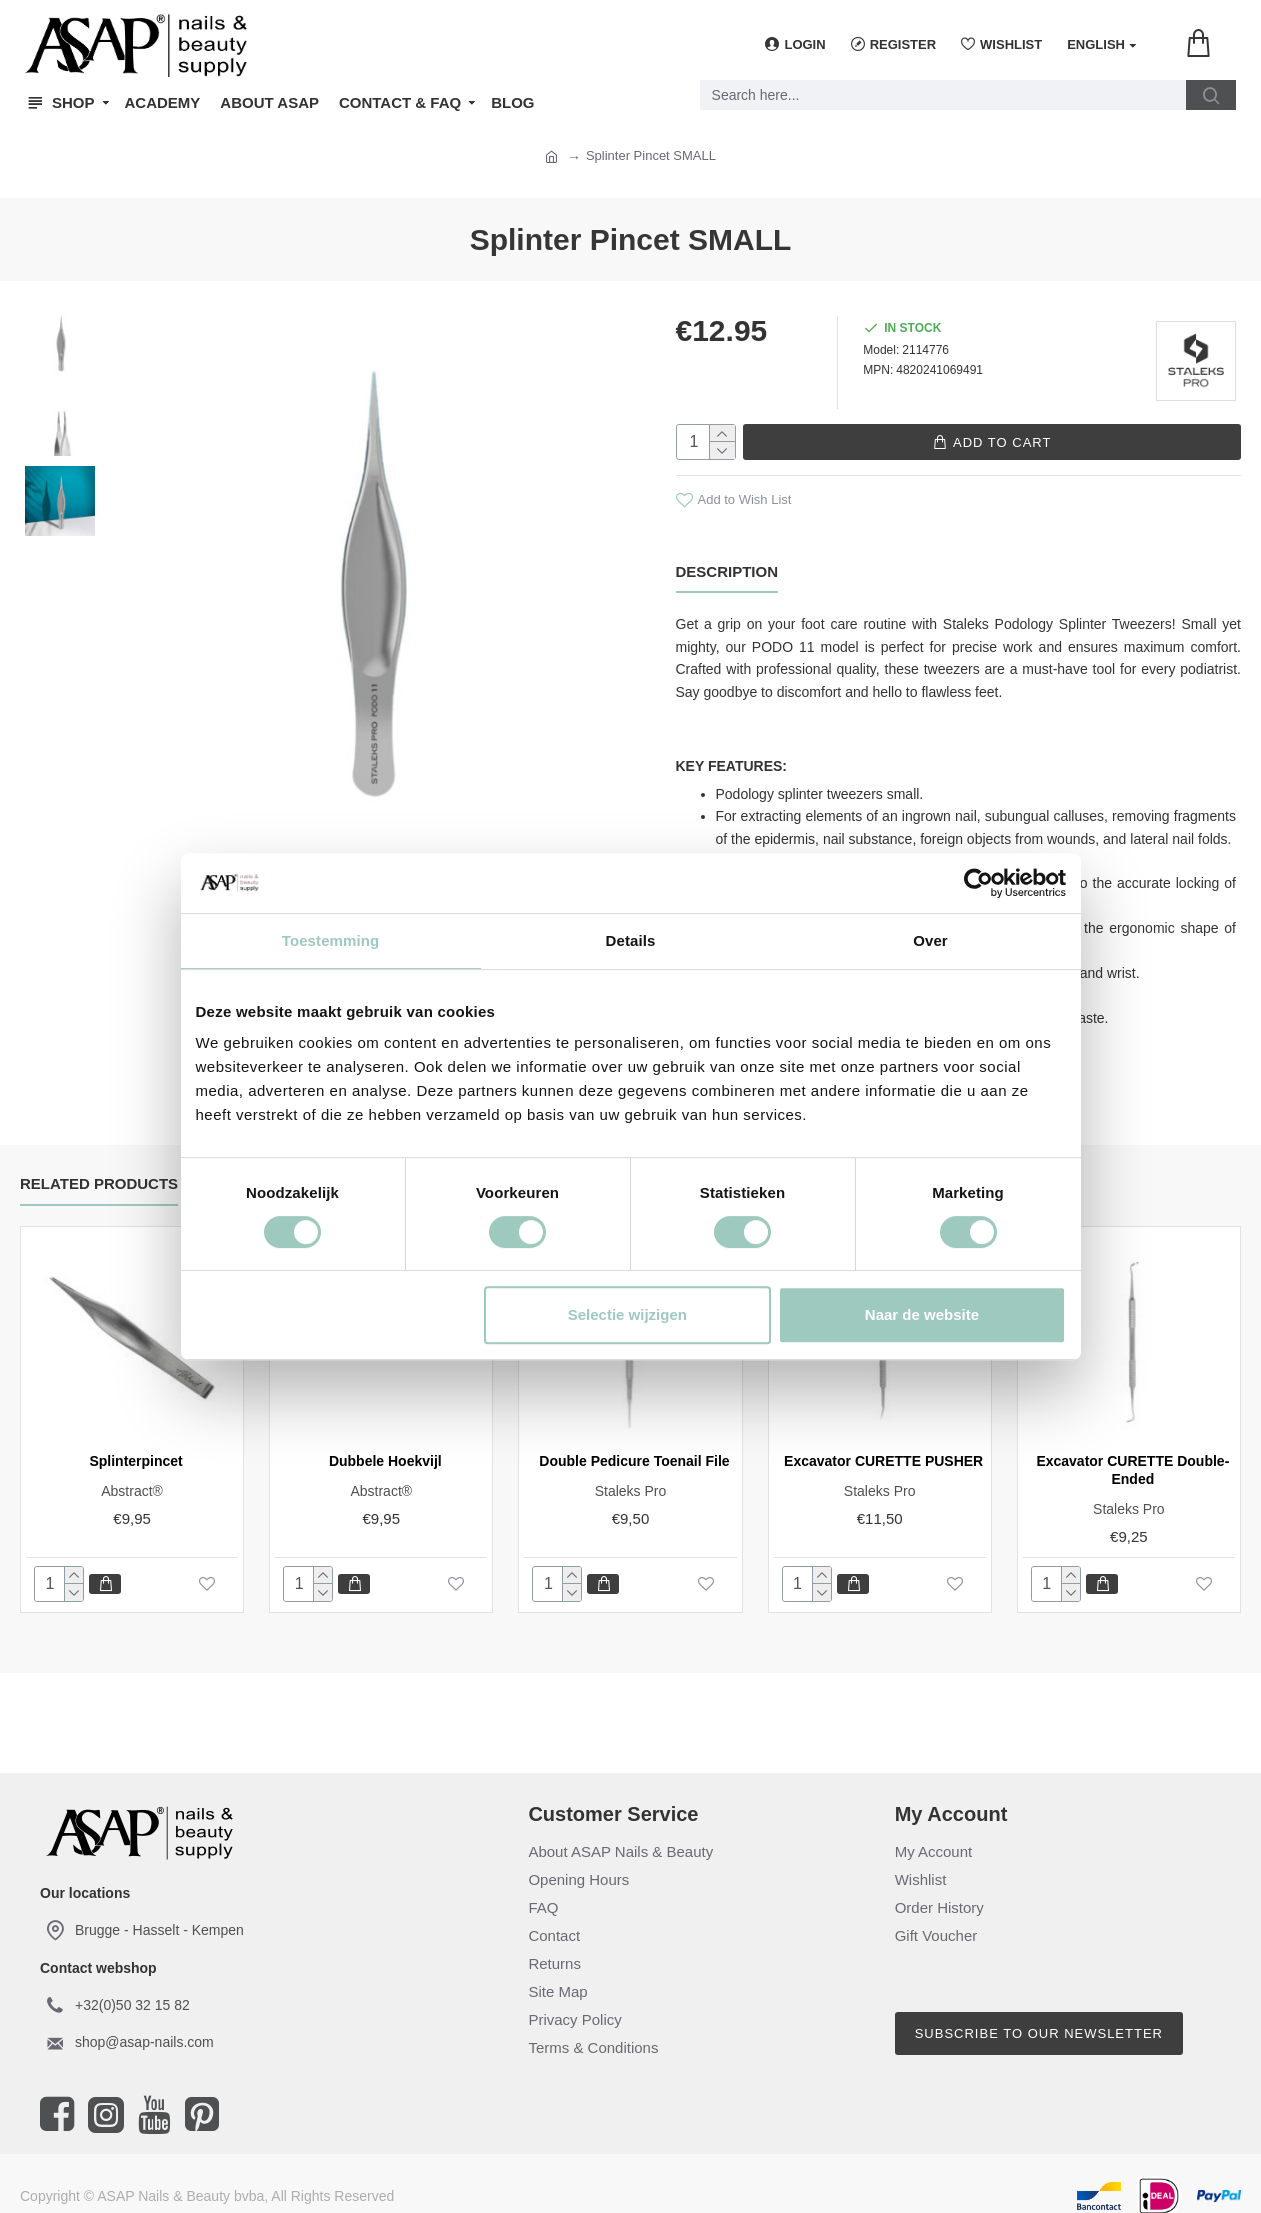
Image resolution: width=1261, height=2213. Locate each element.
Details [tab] (631, 940)
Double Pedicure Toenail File (634, 1446)
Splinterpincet (135, 1446)
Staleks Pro (631, 1476)
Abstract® (132, 1476)
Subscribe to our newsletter (1039, 2018)
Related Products (99, 1168)
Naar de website (922, 1314)
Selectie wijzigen (627, 1314)
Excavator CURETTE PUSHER (883, 1446)
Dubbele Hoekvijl (385, 1446)
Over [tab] (930, 940)
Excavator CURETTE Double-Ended (1132, 1455)
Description (727, 570)
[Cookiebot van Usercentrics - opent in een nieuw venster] (978, 883)
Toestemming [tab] (331, 940)
